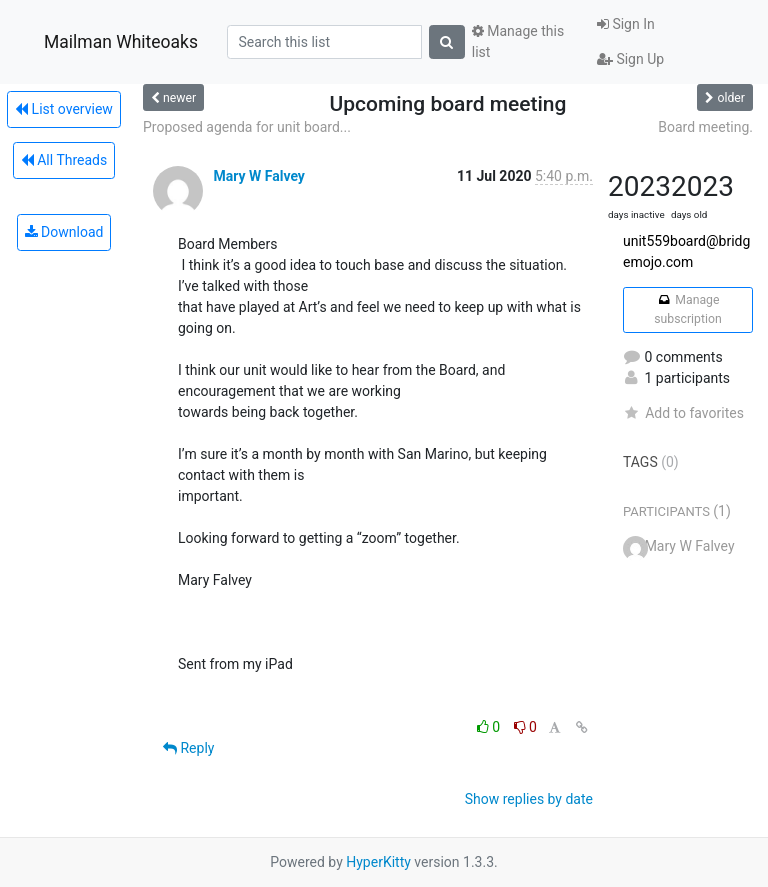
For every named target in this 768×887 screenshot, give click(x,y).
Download (64, 232)
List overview (64, 109)
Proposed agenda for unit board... (247, 127)
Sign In (626, 24)
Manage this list (518, 41)
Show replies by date (529, 799)
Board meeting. (705, 127)
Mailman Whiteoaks (121, 42)
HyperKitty (378, 862)
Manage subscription (687, 309)
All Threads (64, 160)
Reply (188, 748)
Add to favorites (683, 413)
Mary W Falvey (258, 176)
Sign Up (630, 59)
